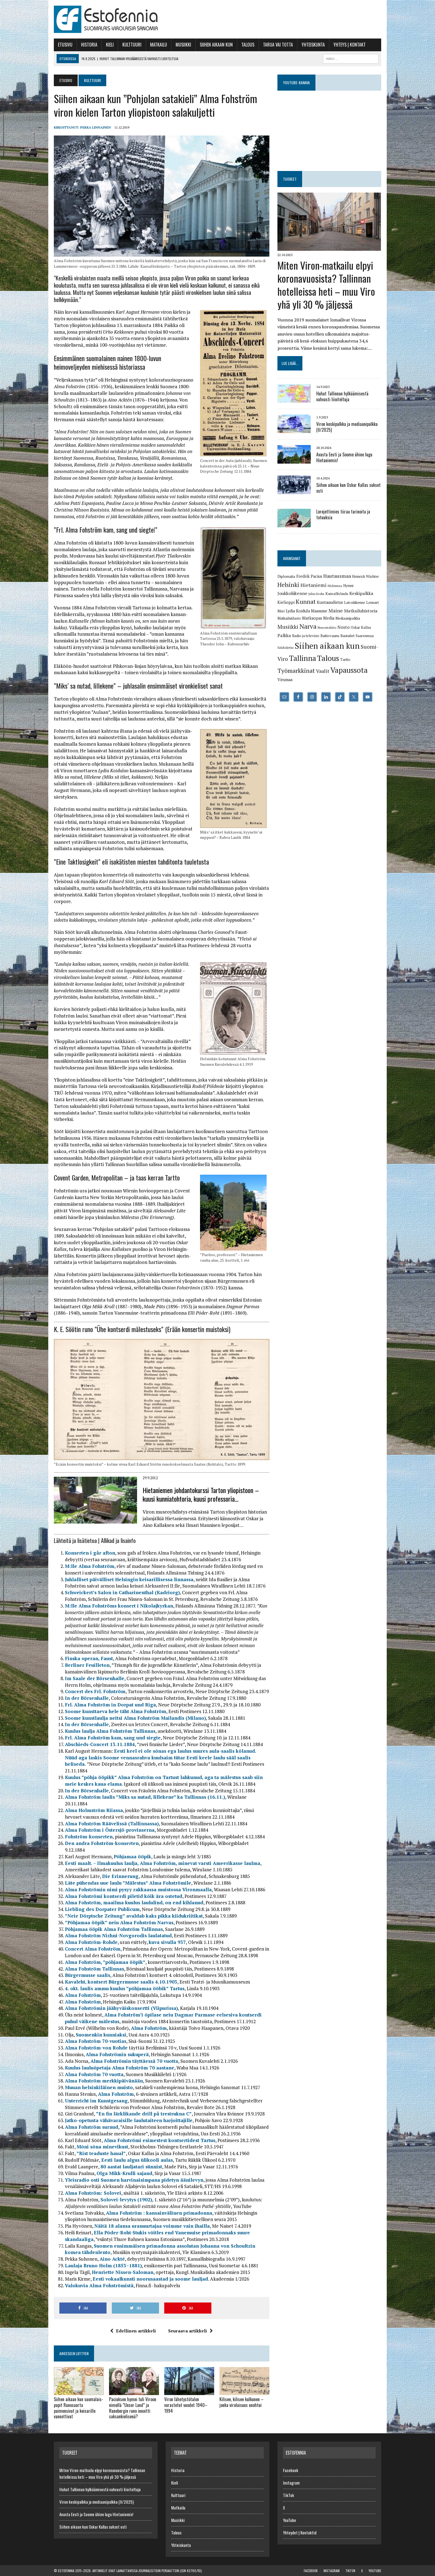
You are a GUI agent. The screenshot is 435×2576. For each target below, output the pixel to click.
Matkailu (158, 44)
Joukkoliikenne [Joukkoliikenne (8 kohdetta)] (292, 593)
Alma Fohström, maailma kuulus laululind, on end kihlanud (134, 1902)
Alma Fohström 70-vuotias (95, 2041)
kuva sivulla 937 (167, 1942)
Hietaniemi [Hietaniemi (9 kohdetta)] (313, 585)
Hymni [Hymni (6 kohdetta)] (348, 585)
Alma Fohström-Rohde (91, 1942)
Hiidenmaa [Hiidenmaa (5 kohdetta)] (335, 586)
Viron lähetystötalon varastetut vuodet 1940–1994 (186, 2405)
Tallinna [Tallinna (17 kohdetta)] (302, 658)
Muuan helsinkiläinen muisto (99, 2087)
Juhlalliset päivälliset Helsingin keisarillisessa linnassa (129, 1579)
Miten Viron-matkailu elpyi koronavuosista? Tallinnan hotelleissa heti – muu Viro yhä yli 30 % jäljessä (326, 284)
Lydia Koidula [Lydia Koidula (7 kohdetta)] (298, 611)
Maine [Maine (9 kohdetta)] (335, 610)
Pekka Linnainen (95, 127)
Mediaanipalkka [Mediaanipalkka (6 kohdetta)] (347, 618)
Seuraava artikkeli (190, 2331)
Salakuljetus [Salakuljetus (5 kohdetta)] (285, 648)
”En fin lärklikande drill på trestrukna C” (144, 2113)
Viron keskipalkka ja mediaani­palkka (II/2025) (347, 427)
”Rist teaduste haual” (101, 2153)
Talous (247, 44)
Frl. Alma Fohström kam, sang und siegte (113, 1737)
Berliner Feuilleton (87, 1665)
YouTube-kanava (296, 82)
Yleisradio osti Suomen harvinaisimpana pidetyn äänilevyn (134, 2180)
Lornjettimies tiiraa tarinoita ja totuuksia (343, 514)
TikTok (288, 2495)
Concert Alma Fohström (92, 1949)
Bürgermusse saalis (87, 1975)
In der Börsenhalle (87, 1698)
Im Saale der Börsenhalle (94, 1678)
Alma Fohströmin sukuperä (117, 2054)
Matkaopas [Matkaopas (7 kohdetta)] (312, 618)
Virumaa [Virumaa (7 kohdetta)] (284, 679)
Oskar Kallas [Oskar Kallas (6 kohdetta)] (361, 627)
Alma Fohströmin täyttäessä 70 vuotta (134, 2061)
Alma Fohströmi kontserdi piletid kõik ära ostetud (123, 1896)
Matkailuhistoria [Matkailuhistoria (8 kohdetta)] (361, 611)
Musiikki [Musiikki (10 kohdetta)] (287, 626)
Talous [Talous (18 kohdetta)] (328, 658)
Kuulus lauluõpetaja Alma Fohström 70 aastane (119, 2067)
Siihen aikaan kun (216, 44)
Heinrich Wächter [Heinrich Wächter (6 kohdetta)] (365, 576)
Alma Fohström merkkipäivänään (104, 2080)
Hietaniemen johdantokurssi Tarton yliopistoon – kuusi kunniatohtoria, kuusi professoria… (201, 1494)
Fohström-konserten (89, 1836)
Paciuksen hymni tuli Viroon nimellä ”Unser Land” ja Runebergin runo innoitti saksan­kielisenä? (132, 2408)
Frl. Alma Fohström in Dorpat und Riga (110, 1704)
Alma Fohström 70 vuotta (94, 2074)
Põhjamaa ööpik (132, 1856)
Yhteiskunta (313, 44)
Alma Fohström (83, 1995)
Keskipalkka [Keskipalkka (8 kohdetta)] (361, 593)
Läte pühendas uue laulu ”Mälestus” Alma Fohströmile (128, 1883)
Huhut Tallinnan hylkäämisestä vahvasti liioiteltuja (342, 396)
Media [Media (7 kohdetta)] (328, 618)
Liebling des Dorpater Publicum (102, 1909)
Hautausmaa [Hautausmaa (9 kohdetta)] (337, 576)
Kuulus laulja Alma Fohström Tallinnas (110, 1731)
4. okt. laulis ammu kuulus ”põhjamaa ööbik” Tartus (124, 1988)
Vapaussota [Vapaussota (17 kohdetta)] (349, 670)
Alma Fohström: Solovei (93, 2193)
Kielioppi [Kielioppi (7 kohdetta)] (286, 602)
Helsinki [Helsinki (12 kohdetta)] (288, 585)
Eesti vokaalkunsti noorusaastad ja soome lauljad (150, 2279)
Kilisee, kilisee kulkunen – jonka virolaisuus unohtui (241, 2402)
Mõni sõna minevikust (102, 2146)
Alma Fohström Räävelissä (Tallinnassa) (112, 1823)
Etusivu (65, 44)
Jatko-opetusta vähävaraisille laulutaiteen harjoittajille (129, 2120)
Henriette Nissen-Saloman (122, 2272)
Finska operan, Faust (89, 1658)
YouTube (289, 2520)
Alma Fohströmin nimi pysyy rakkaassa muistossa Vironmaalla (138, 1889)
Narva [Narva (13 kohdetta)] (308, 626)
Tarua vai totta (278, 44)
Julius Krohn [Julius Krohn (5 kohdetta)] (316, 594)
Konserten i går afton (90, 1553)
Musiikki (183, 44)
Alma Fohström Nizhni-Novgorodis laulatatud (118, 1935)
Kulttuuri (131, 44)
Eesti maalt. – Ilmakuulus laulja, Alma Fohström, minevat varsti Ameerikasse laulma (162, 1863)
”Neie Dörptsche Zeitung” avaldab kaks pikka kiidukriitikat (134, 1916)
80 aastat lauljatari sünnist (131, 2166)
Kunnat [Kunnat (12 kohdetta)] (306, 601)
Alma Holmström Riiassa (94, 1810)
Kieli (110, 44)
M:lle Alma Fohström (89, 1566)
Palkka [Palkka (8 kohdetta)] (284, 635)
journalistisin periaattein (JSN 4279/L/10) (170, 2570)
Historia (89, 44)
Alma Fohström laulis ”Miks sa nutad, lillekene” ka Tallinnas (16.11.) (145, 1797)
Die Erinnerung (120, 1876)
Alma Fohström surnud (91, 2127)
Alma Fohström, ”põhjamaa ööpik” (105, 1962)
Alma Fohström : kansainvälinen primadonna (159, 2213)
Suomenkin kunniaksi (101, 2034)
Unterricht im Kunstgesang (96, 2100)
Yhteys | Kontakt (349, 44)
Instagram (291, 2483)
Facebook (290, 2470)
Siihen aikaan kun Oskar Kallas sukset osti (348, 488)
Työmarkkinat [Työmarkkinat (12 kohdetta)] (296, 670)
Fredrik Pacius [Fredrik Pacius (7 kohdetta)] (309, 576)
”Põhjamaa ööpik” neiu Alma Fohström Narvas (119, 1922)
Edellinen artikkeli (133, 2331)
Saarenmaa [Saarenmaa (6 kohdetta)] (365, 635)
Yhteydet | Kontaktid (300, 2532)
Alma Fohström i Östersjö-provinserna (110, 1830)
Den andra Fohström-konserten (102, 1843)
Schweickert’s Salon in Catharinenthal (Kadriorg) (122, 1592)
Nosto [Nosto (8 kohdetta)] (343, 627)
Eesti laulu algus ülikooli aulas (137, 2160)
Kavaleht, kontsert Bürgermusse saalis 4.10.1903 (121, 1982)
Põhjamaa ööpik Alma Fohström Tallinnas (114, 1929)
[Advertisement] (280, 18)
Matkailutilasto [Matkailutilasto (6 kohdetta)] (289, 618)
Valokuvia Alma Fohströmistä (99, 2285)
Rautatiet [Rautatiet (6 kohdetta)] (347, 635)
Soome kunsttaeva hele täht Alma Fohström (115, 1711)
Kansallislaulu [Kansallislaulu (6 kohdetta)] (336, 593)
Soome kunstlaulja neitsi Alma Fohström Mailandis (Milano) (135, 1718)
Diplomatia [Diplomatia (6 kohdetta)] (286, 576)
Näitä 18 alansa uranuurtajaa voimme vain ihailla (152, 2226)
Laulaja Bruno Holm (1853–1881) (103, 2265)
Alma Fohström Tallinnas (94, 1969)
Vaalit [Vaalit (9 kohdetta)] (322, 671)
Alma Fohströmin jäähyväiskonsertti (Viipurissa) (121, 2008)
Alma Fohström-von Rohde (96, 2048)
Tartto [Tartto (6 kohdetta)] (345, 659)
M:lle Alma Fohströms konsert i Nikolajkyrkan (119, 1606)
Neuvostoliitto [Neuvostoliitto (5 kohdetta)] (327, 628)
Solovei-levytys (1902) (126, 2199)
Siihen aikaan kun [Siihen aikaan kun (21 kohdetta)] (327, 645)
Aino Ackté (112, 2259)
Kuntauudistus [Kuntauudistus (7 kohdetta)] (330, 602)
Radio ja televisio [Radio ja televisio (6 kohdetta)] (305, 635)
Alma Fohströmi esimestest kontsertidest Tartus (159, 2140)
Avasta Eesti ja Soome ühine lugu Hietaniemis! (344, 457)
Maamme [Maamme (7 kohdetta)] (319, 611)
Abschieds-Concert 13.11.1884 (100, 1744)
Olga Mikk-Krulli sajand (124, 2173)
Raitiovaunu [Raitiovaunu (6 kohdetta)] (329, 635)
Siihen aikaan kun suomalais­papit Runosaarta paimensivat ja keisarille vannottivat (78, 2408)
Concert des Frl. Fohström (95, 1691)
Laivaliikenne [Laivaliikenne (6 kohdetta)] (354, 602)
